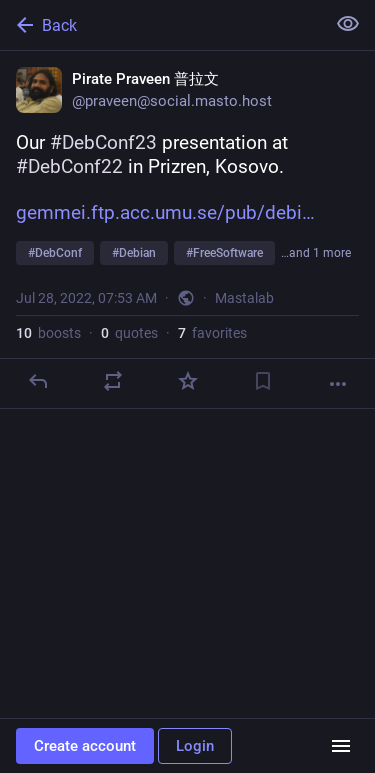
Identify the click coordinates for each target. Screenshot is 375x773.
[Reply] (38, 381)
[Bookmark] (263, 381)
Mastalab (244, 298)
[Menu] (341, 746)
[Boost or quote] (113, 381)
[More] (338, 384)
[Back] (160, 25)
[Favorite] (188, 381)
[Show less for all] (348, 24)
